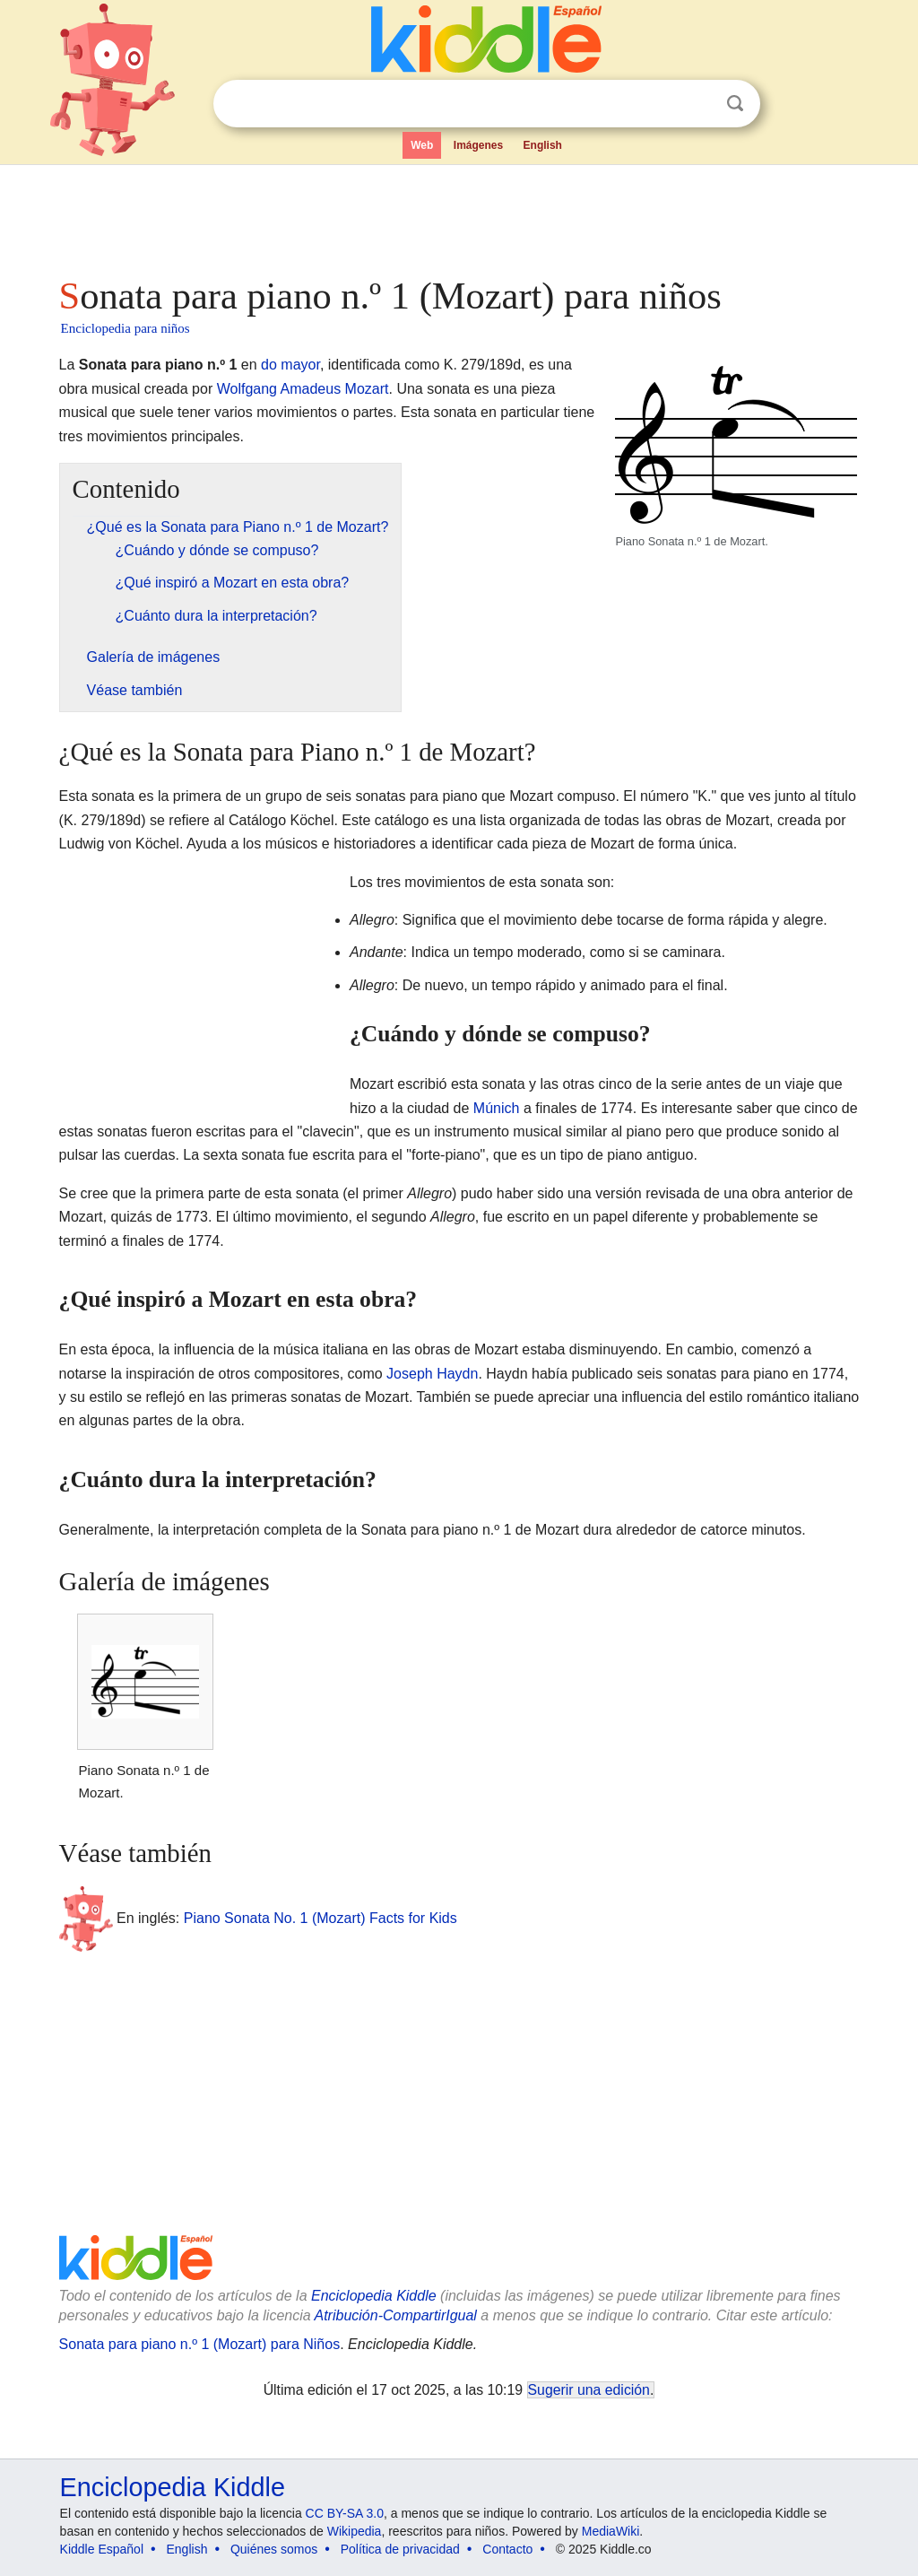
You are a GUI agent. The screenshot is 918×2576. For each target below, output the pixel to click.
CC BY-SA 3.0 (345, 2513)
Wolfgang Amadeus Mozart (303, 388)
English (543, 145)
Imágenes (478, 145)
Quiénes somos (273, 2549)
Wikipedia (354, 2531)
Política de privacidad (400, 2549)
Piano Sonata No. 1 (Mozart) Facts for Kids (320, 1918)
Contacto (507, 2549)
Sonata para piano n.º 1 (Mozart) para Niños (200, 2344)
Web (422, 145)
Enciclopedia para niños (125, 328)
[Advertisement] (458, 215)
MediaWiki (611, 2531)
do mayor (290, 364)
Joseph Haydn (432, 1373)
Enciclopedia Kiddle (374, 2295)
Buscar (735, 103)
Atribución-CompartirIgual (396, 2315)
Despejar (698, 104)
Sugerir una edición (589, 2390)
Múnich (496, 1108)
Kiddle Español (101, 2549)
